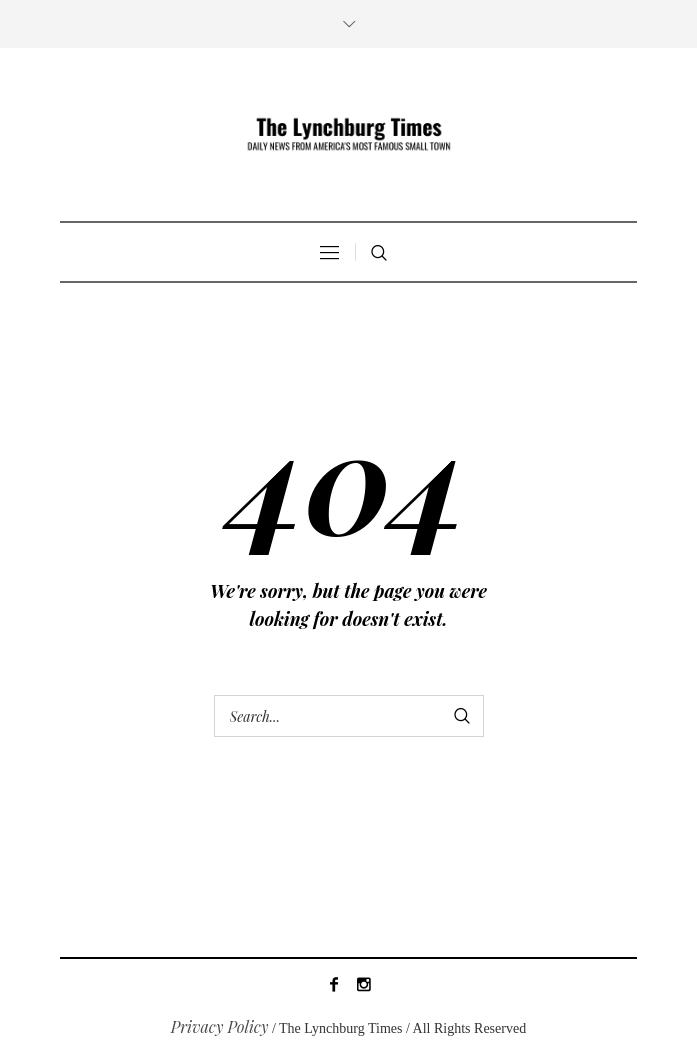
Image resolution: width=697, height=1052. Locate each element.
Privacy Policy (220, 1026)
